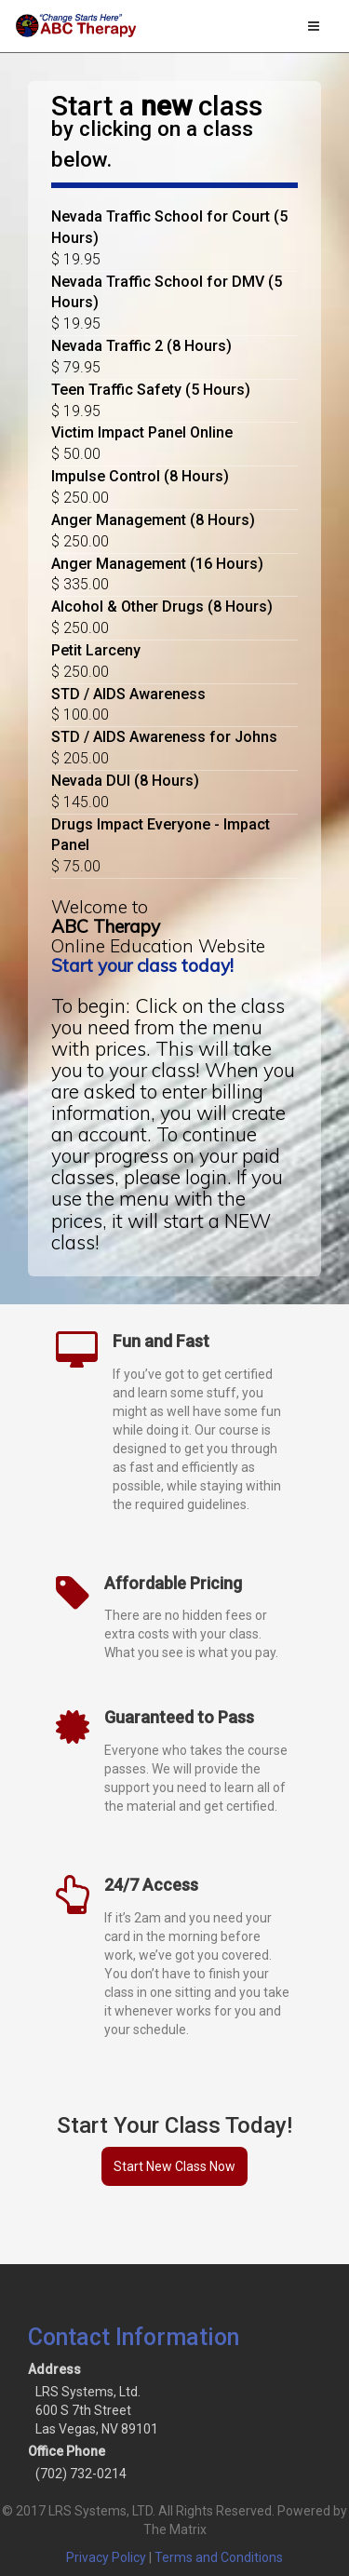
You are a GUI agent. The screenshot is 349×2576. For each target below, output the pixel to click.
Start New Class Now (174, 2166)
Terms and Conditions (218, 2557)
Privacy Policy (106, 2557)
